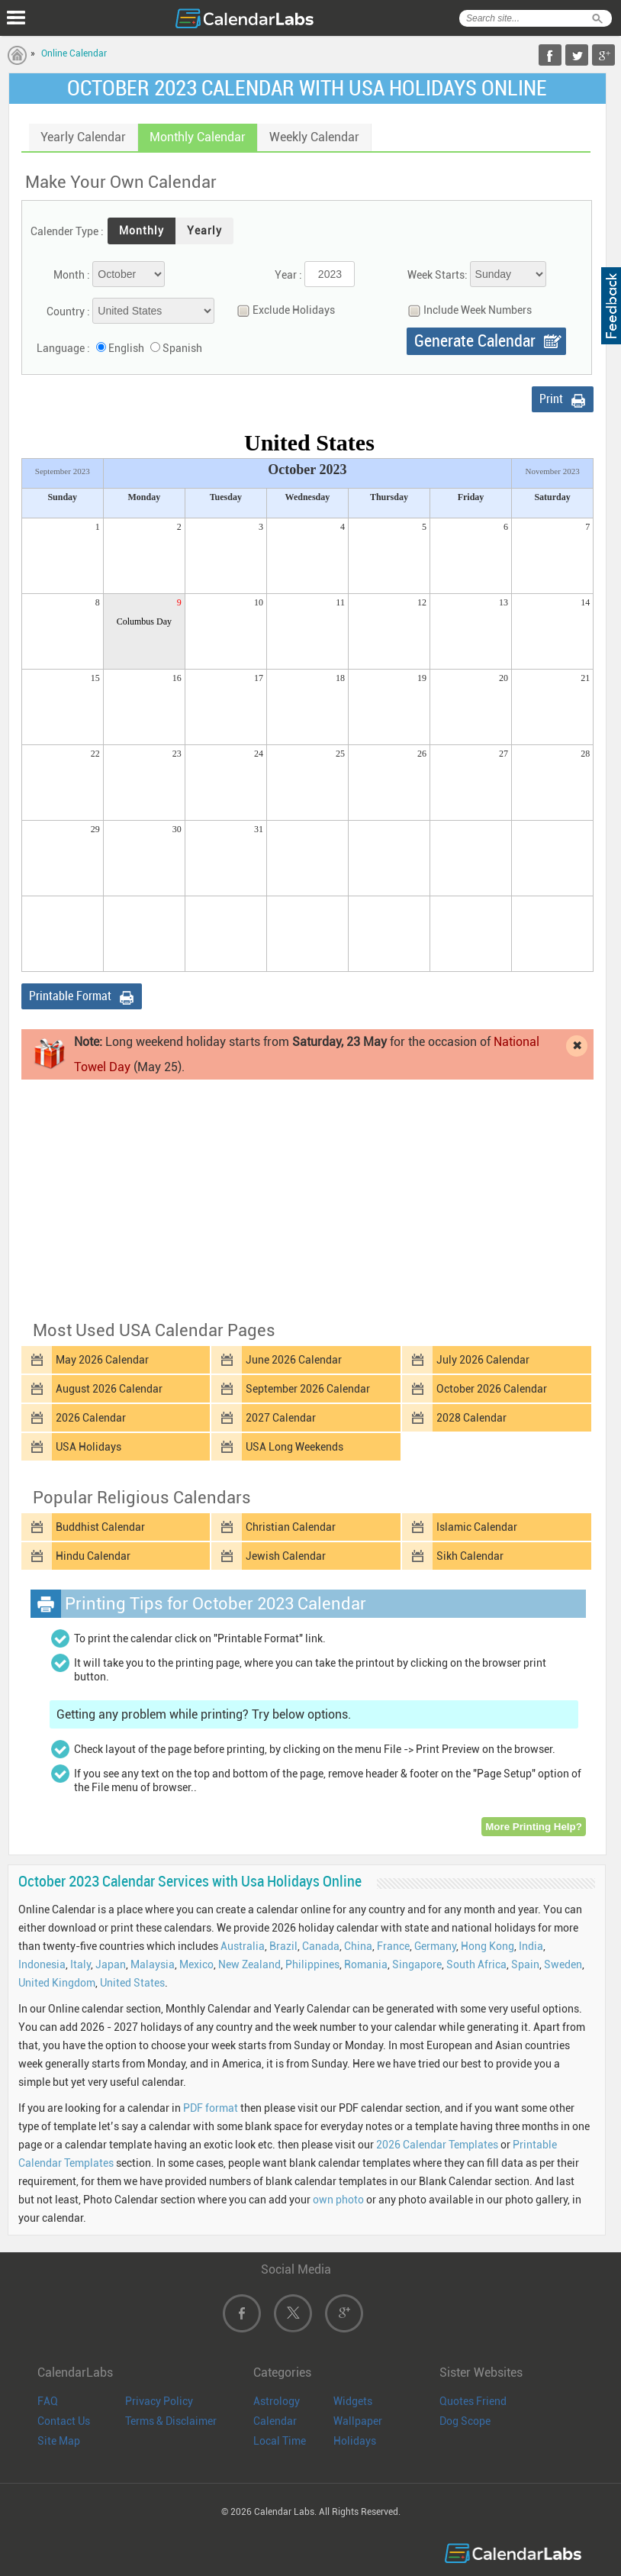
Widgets (352, 2401)
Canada (320, 1946)
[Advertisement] (307, 1199)
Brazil (283, 1946)
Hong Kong (487, 1946)
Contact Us (63, 2421)
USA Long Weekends (294, 1447)
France (393, 1946)
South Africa (476, 1964)
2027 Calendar (281, 1418)
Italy (80, 1964)
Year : (288, 275)
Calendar (275, 2421)
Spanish (182, 348)
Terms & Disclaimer (171, 2421)
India (531, 1946)
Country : (68, 311)
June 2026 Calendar (294, 1360)
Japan (110, 1964)
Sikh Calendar (470, 1556)
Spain (525, 1964)
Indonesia (42, 1964)
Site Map (58, 2441)
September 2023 (62, 471)
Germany (435, 1946)
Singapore (417, 1964)
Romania (366, 1964)
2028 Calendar (471, 1418)
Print (551, 399)
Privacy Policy (159, 2401)
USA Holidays (88, 1447)
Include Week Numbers (466, 310)
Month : (71, 275)
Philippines (312, 1964)
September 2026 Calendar (308, 1389)
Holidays (354, 2441)
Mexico (196, 1964)
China (358, 1946)
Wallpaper (357, 2421)
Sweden (563, 1964)
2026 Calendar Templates (437, 2145)
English (126, 348)
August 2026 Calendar (109, 1389)
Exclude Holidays (282, 310)
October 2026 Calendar (491, 1389)
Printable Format (70, 996)
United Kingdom (56, 1983)
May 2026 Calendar (102, 1360)
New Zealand (249, 1964)
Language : (63, 348)
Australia (242, 1946)
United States (132, 1983)
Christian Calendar (291, 1527)
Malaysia (152, 1964)
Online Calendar (74, 53)
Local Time (279, 2441)
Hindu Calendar (93, 1556)
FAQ (47, 2401)
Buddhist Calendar (100, 1527)
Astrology (276, 2401)
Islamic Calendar (476, 1527)
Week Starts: (437, 275)
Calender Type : (67, 231)
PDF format (210, 2108)
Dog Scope (465, 2421)
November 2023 (552, 471)
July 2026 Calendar (482, 1360)
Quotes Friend (473, 2401)
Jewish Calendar (286, 1556)
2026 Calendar (91, 1418)
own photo (338, 2199)
